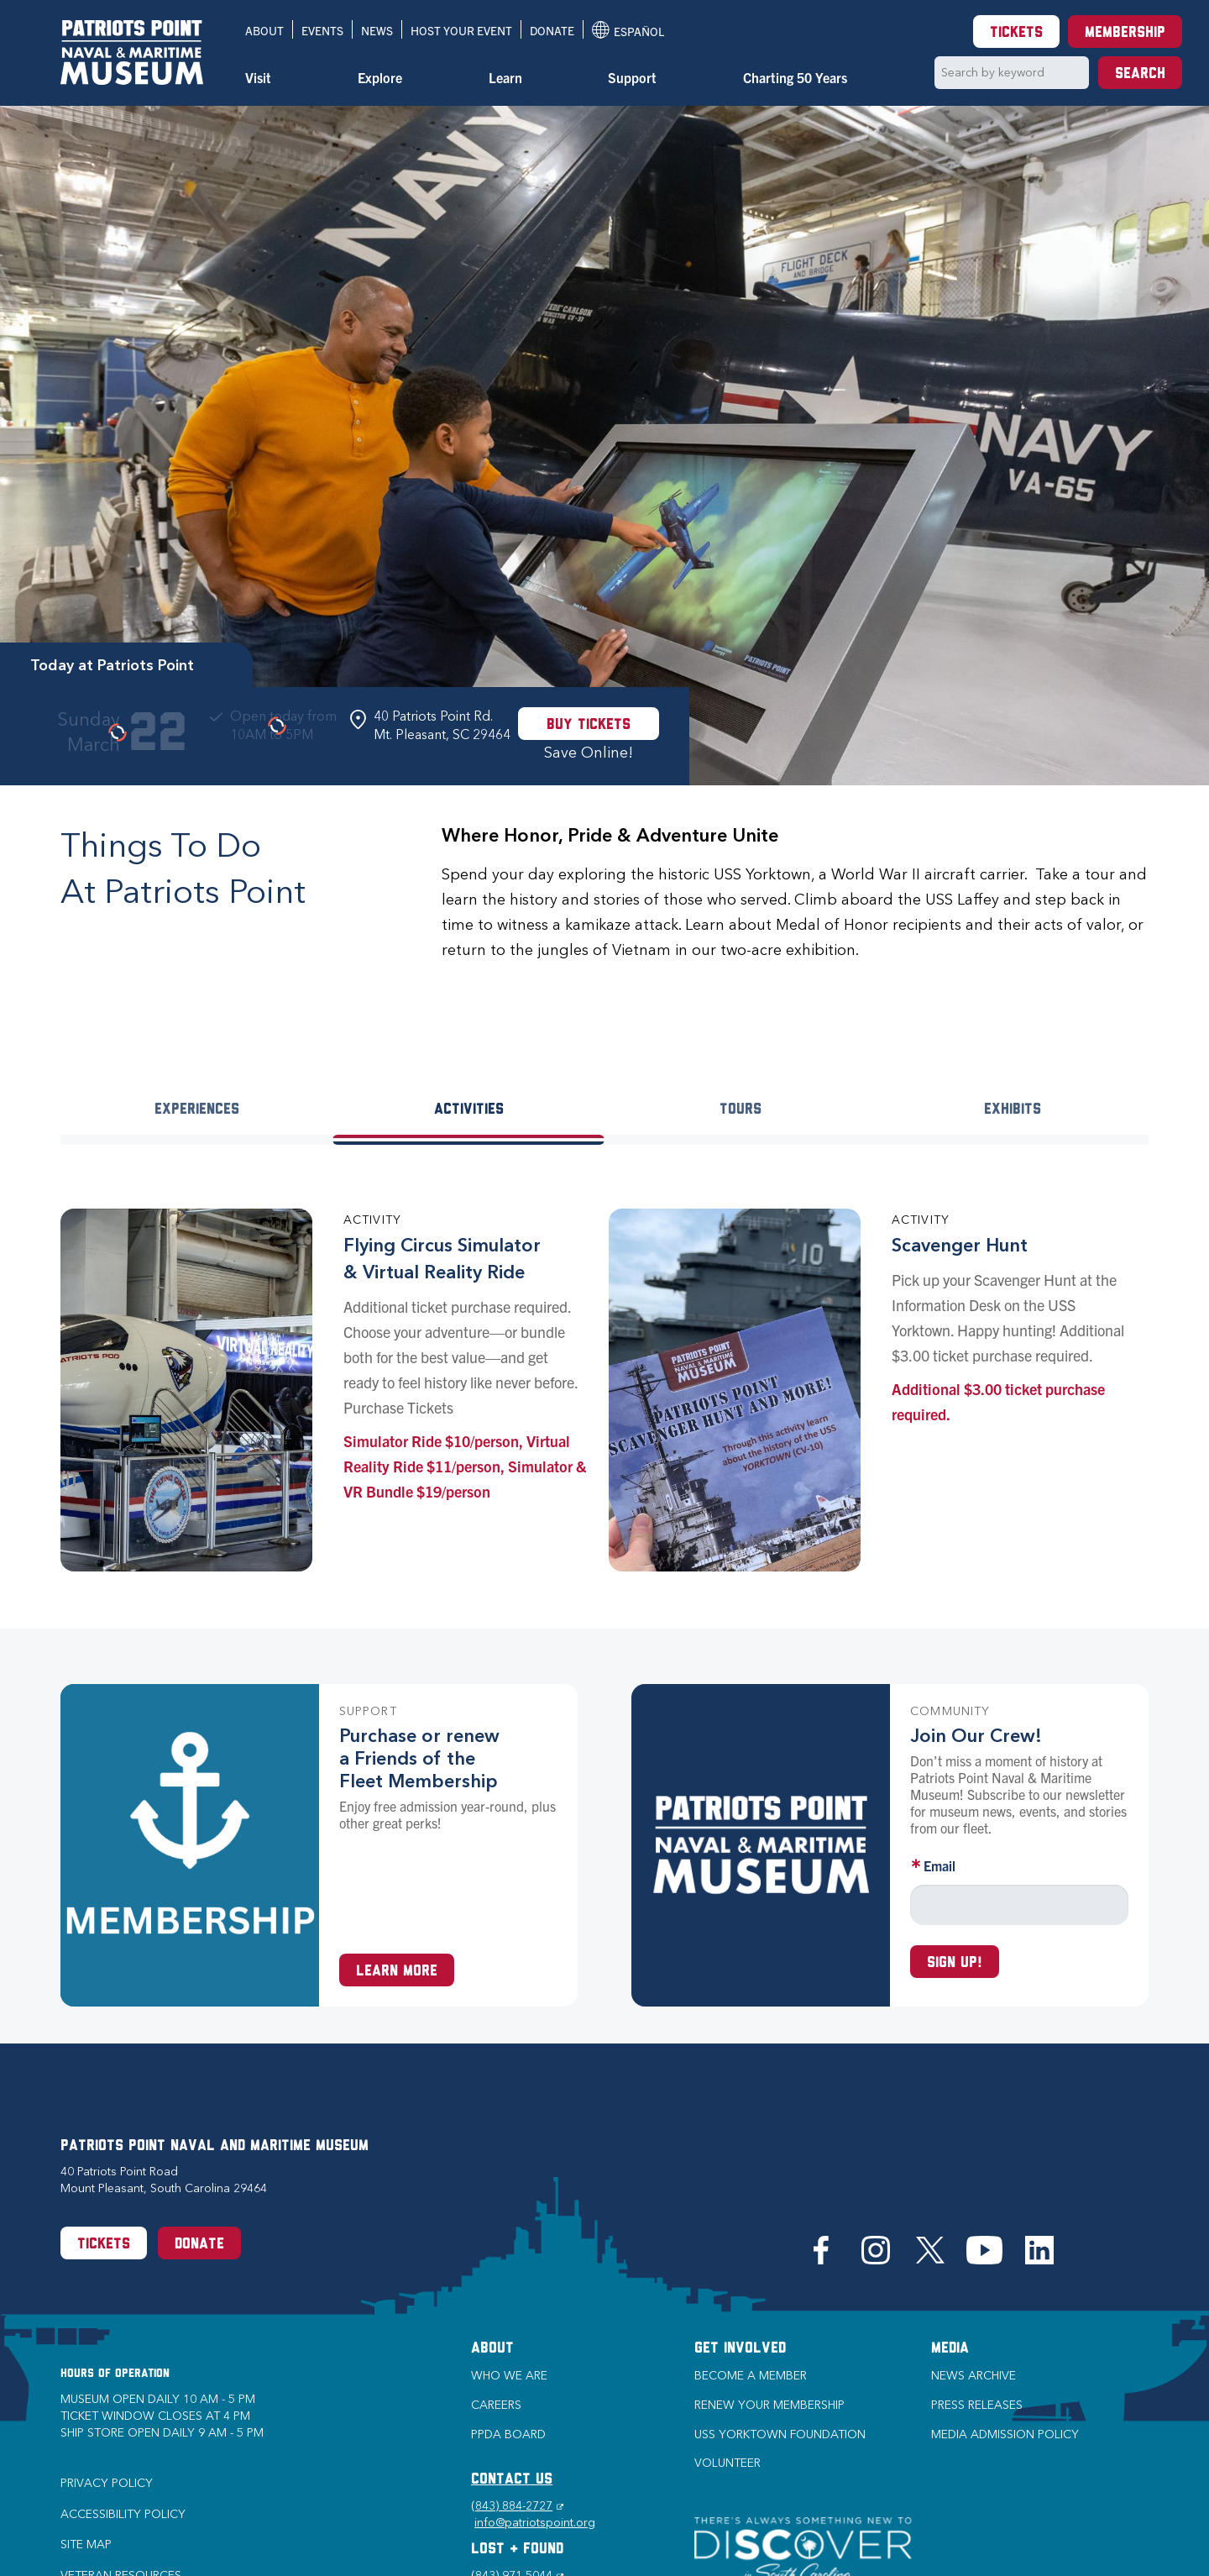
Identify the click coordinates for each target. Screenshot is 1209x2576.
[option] (604, 445)
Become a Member (750, 2376)
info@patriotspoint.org (534, 2523)
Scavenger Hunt (960, 1245)
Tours (741, 1110)
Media (950, 2349)
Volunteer (727, 2463)
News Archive (973, 2376)
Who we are (509, 2376)
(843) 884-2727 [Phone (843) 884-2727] (517, 2506)
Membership (1125, 33)
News (377, 30)
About (264, 30)
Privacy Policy (106, 2483)
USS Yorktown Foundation (780, 2434)
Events (322, 30)
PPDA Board (508, 2434)
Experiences (196, 1110)
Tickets (1016, 33)
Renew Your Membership (769, 2405)
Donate (552, 30)
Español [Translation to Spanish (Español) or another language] (628, 30)
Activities (469, 1110)
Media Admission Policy (1005, 2434)
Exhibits (1012, 1110)
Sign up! (954, 1963)
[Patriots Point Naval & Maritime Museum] (131, 52)
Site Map (86, 2544)
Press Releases (977, 2405)
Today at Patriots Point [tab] (112, 665)
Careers (496, 2405)
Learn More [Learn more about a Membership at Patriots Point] (396, 1972)
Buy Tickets (589, 725)
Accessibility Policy (123, 2514)
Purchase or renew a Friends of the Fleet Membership (419, 1758)
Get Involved (740, 2349)
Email (939, 1865)
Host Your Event (461, 30)
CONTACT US (511, 2480)
